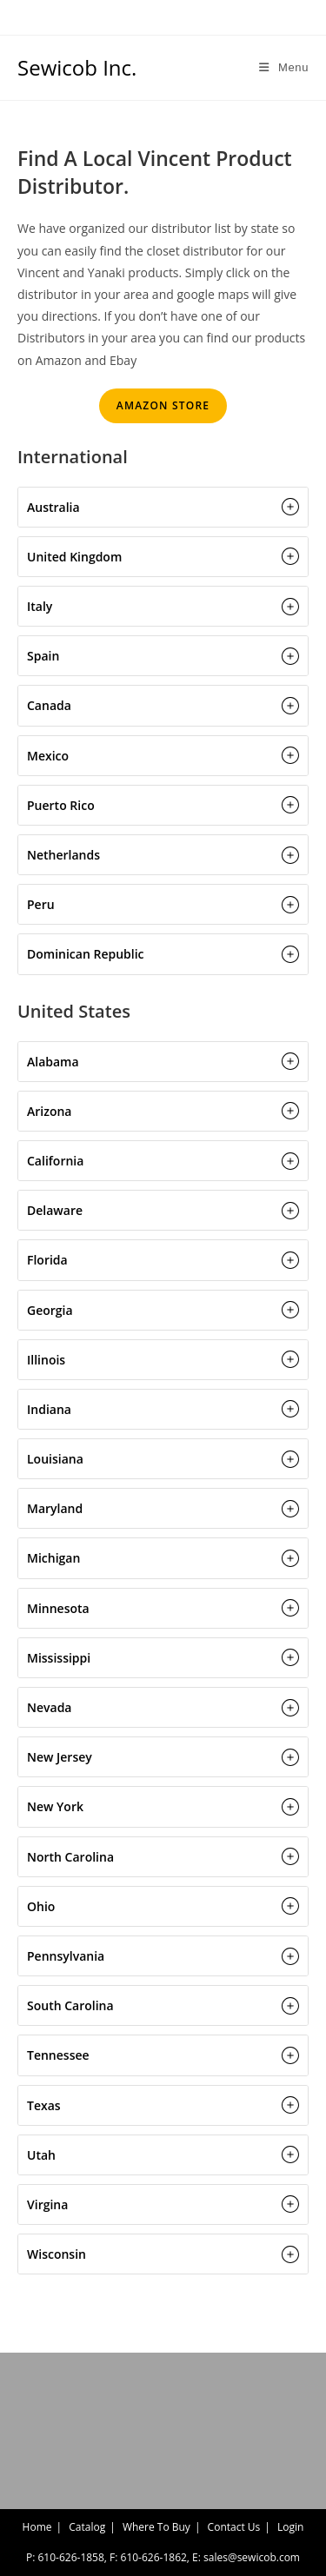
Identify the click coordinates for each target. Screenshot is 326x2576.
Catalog (87, 2527)
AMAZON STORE (163, 405)
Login (290, 2527)
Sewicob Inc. (76, 67)
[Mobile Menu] (284, 67)
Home (37, 2527)
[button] (163, 507)
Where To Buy (156, 2527)
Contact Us (234, 2527)
